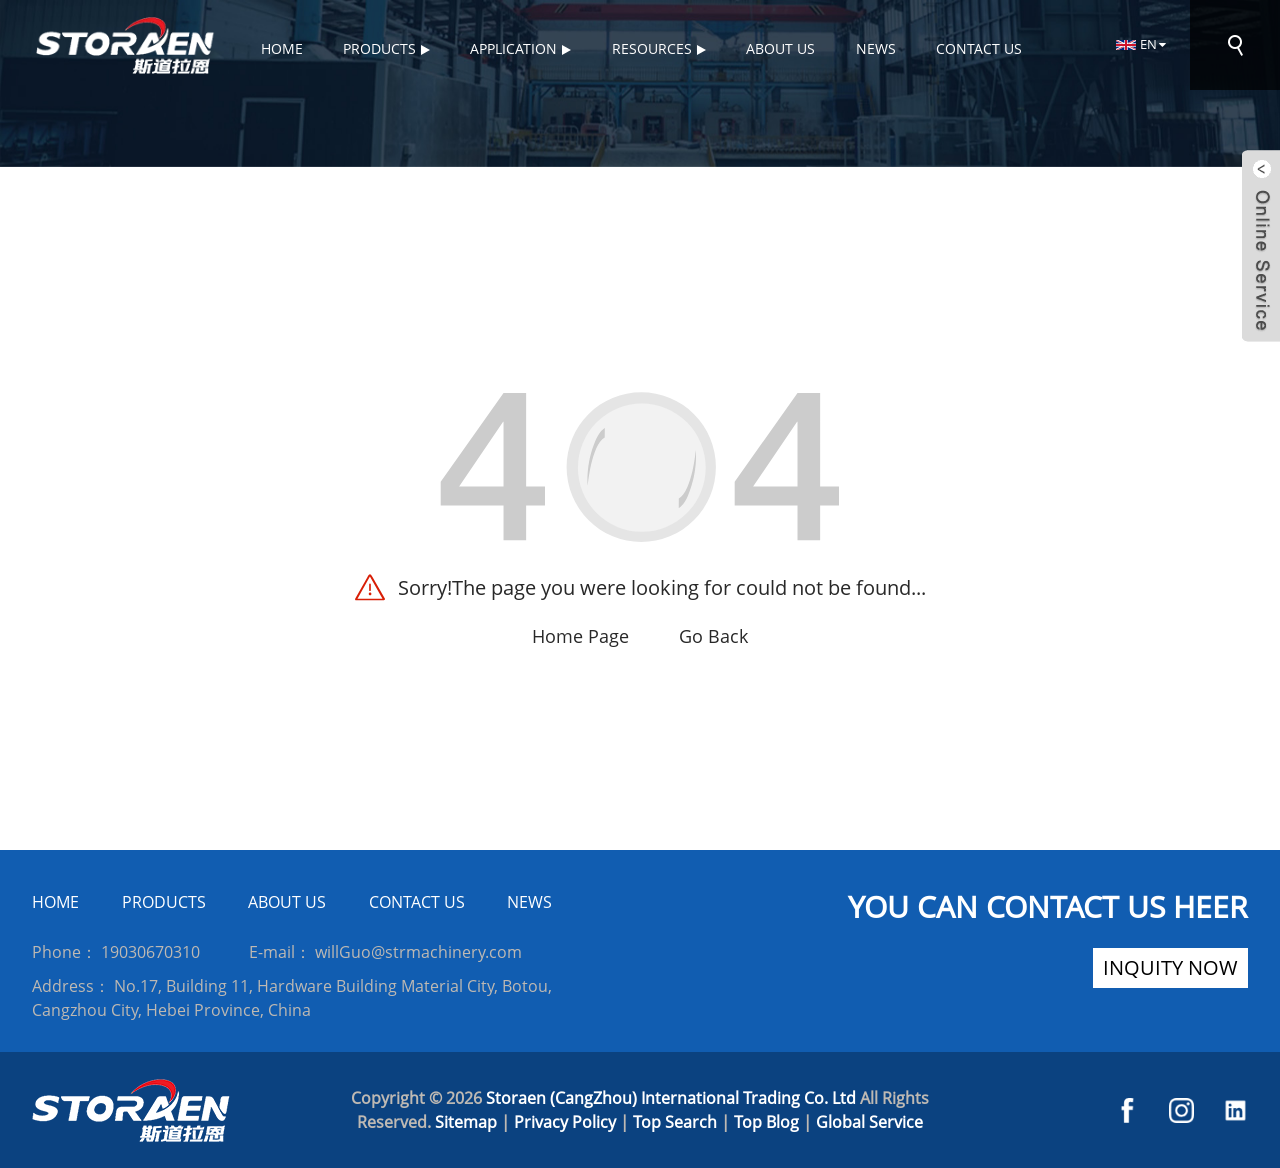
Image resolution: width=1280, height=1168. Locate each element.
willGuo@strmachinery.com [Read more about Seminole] (418, 952)
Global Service (869, 1122)
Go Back (713, 636)
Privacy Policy (565, 1122)
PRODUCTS (164, 902)
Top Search (675, 1122)
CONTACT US (417, 902)
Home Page (580, 636)
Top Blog (766, 1122)
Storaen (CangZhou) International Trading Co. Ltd (671, 1098)
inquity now (1170, 967)
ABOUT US (287, 902)
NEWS (529, 902)
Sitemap (466, 1122)
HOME (55, 902)
